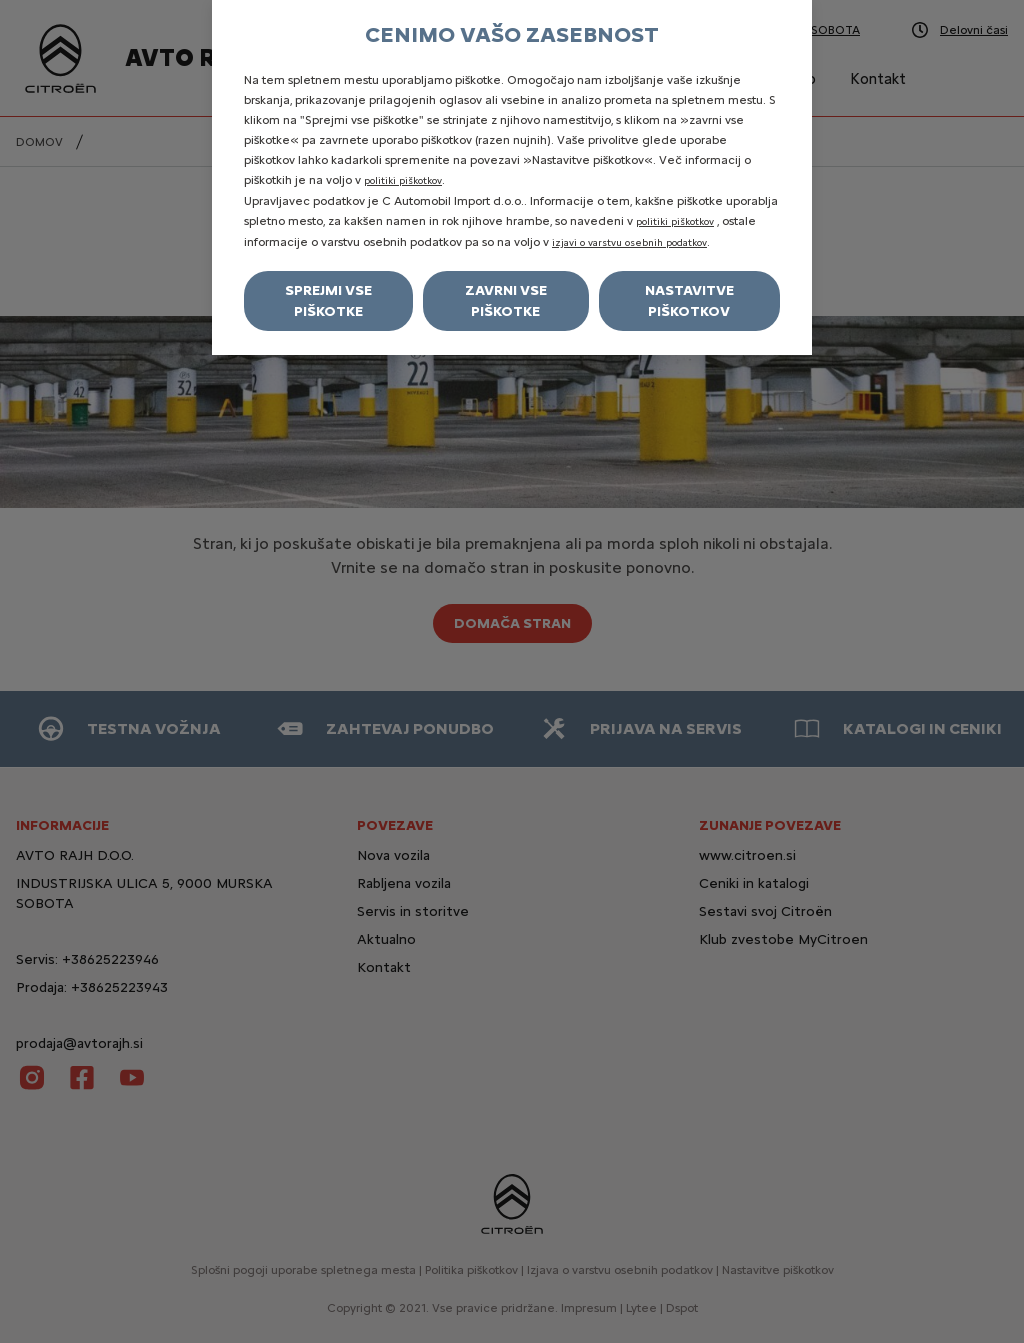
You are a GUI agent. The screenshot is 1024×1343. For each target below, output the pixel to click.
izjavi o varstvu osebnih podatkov (629, 242)
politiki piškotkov (403, 180)
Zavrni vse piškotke (506, 301)
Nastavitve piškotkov (689, 301)
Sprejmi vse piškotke (328, 301)
